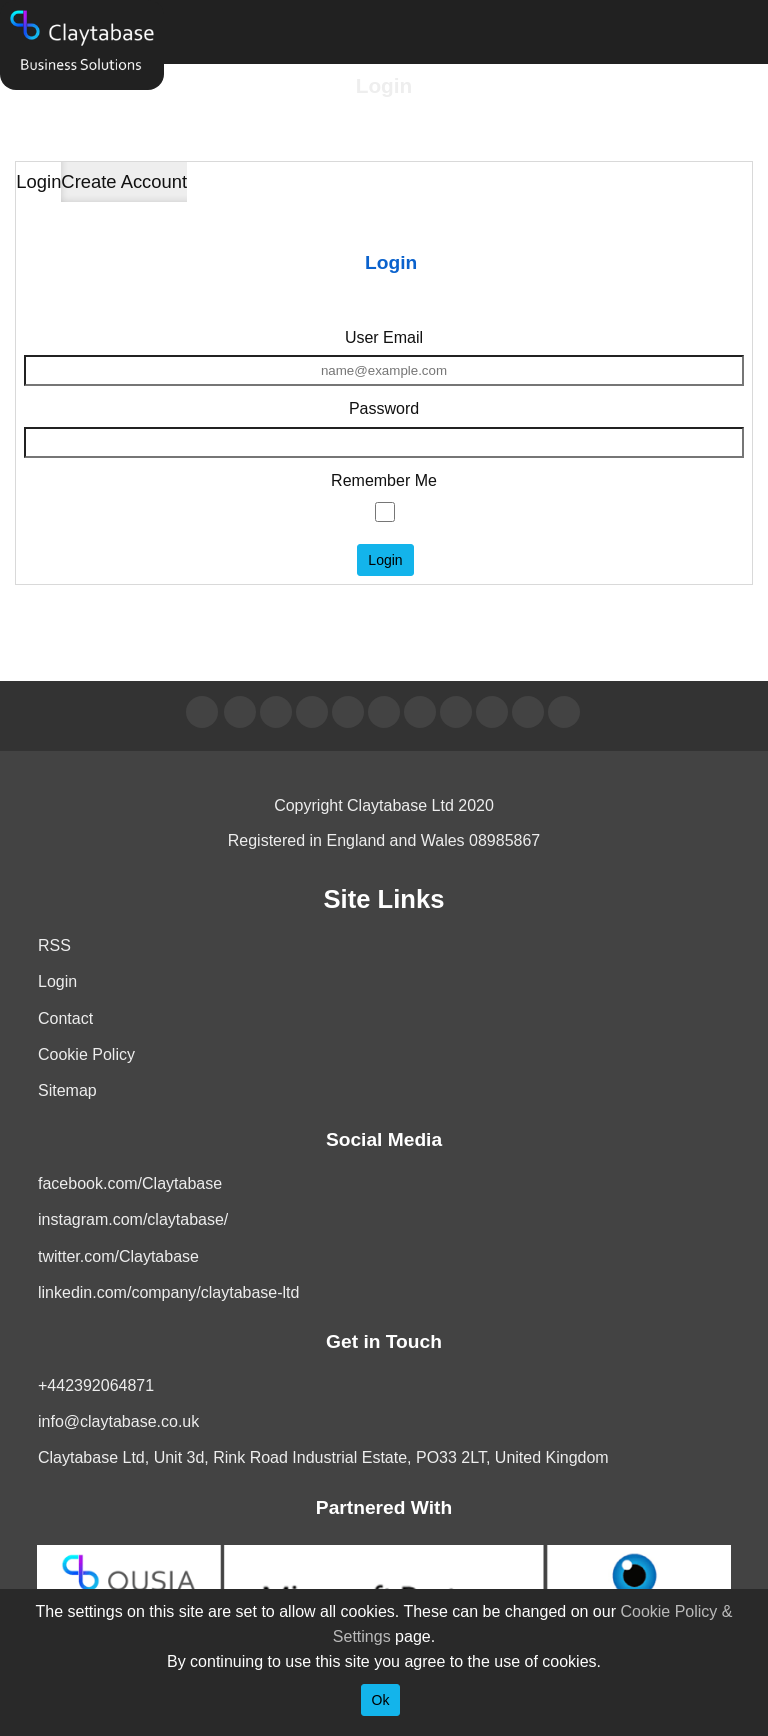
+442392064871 (96, 1385)
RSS (54, 945)
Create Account (124, 181)
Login (38, 181)
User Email (384, 337)
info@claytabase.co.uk (118, 1421)
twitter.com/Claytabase (118, 1256)
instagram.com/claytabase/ (133, 1219)
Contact (65, 1018)
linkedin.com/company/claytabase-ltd (168, 1292)
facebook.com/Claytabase (130, 1183)
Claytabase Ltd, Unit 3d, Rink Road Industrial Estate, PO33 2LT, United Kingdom (323, 1457)
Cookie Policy (86, 1054)
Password (384, 408)
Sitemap (67, 1090)
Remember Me (384, 480)
